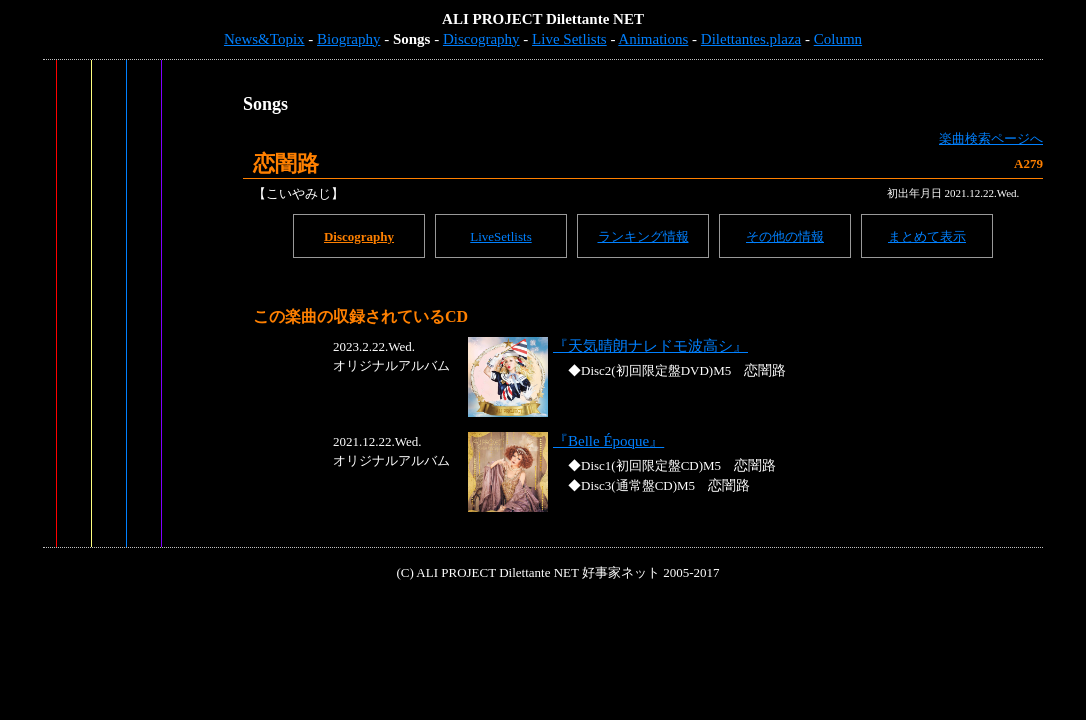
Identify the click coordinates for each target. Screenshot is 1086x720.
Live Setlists (569, 39)
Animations (653, 39)
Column (838, 39)
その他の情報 (785, 236)
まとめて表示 (927, 236)
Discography (481, 39)
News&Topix (264, 39)
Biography (348, 39)
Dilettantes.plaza (751, 39)
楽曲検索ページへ (991, 138)
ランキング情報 (643, 236)
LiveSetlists (500, 236)
